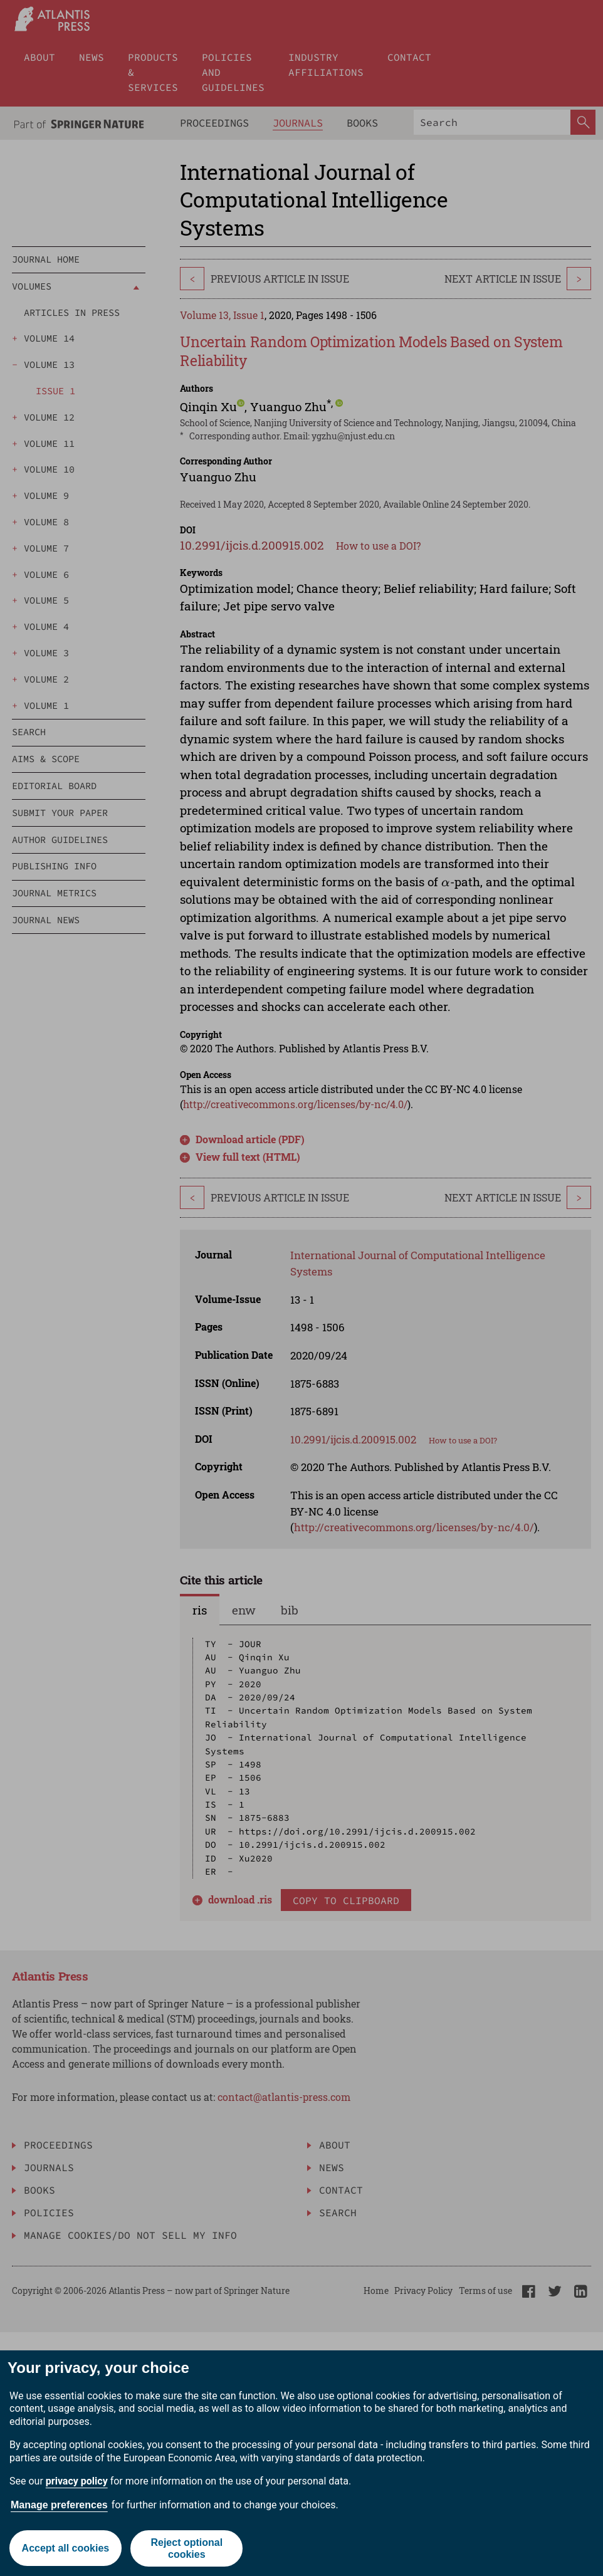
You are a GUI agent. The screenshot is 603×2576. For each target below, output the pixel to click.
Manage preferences (59, 2505)
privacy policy (77, 2481)
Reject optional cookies (187, 2548)
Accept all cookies (65, 2548)
